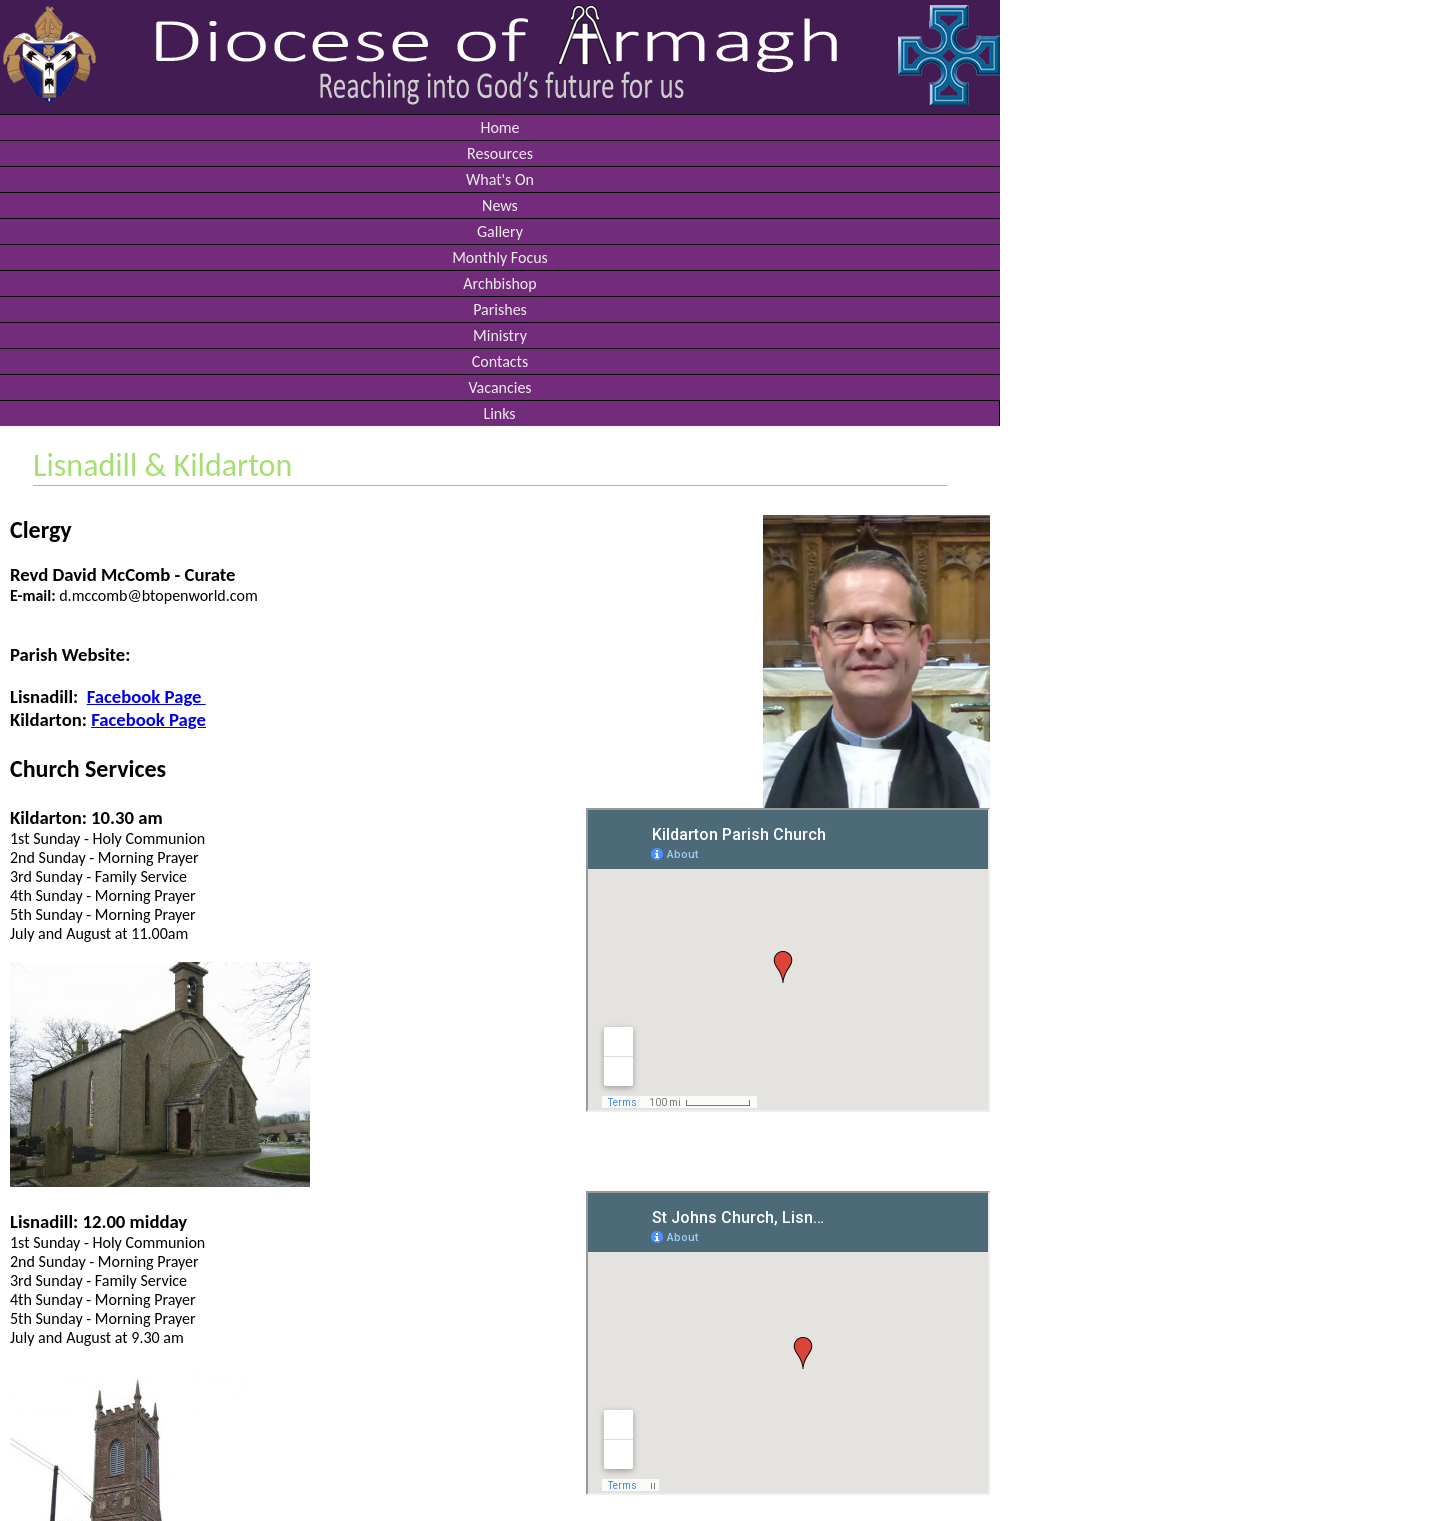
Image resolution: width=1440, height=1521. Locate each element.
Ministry (500, 335)
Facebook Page (146, 696)
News (500, 205)
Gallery (500, 231)
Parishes (500, 309)
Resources (500, 153)
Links (499, 413)
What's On (500, 179)
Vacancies (499, 387)
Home (499, 127)
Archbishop (499, 283)
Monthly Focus (500, 257)
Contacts (500, 361)
